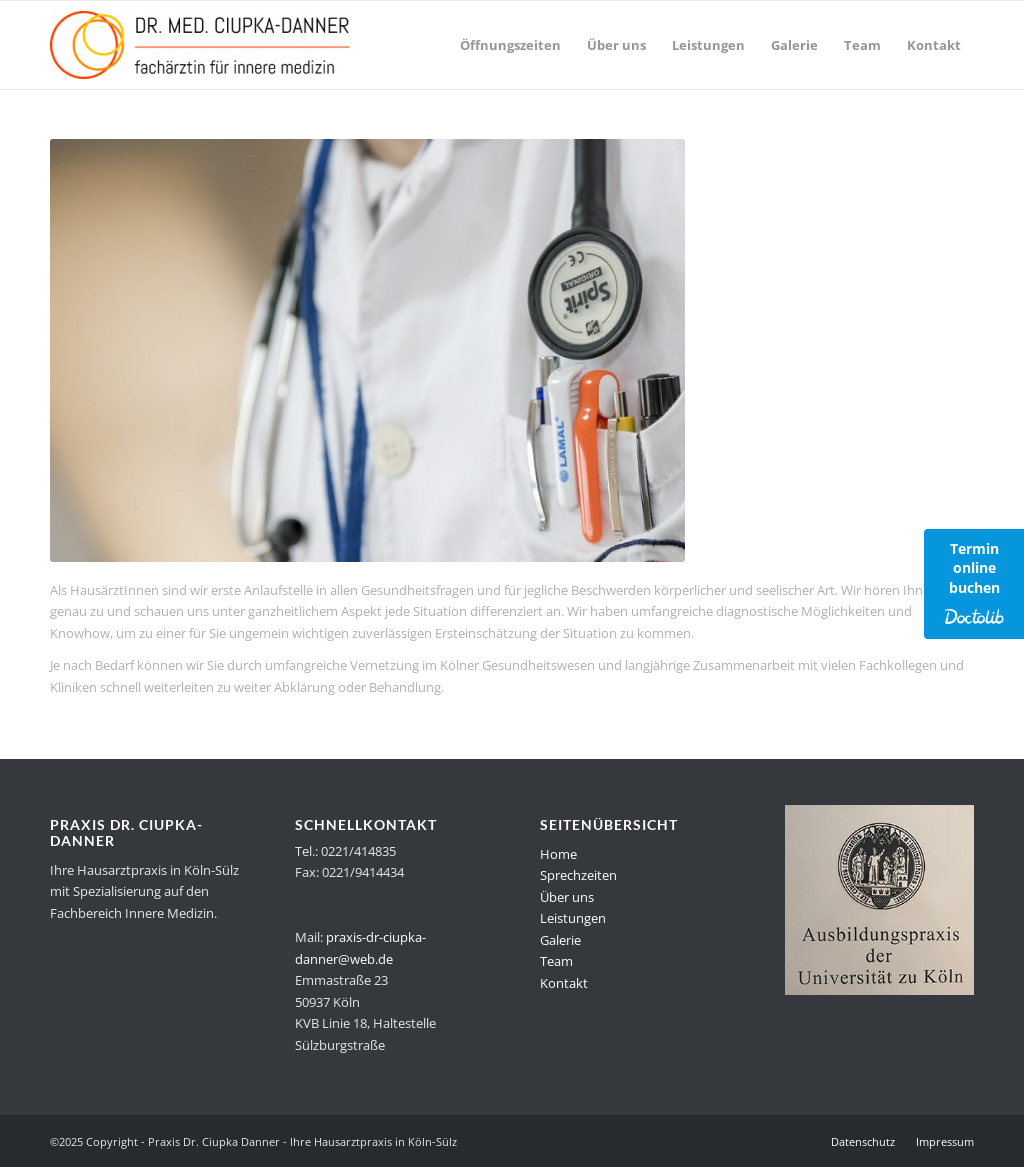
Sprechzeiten (578, 875)
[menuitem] (510, 45)
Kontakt (564, 983)
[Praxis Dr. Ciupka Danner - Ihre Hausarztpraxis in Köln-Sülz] (200, 45)
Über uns (567, 897)
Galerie (560, 940)
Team (556, 961)
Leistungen (573, 918)
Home (558, 854)
